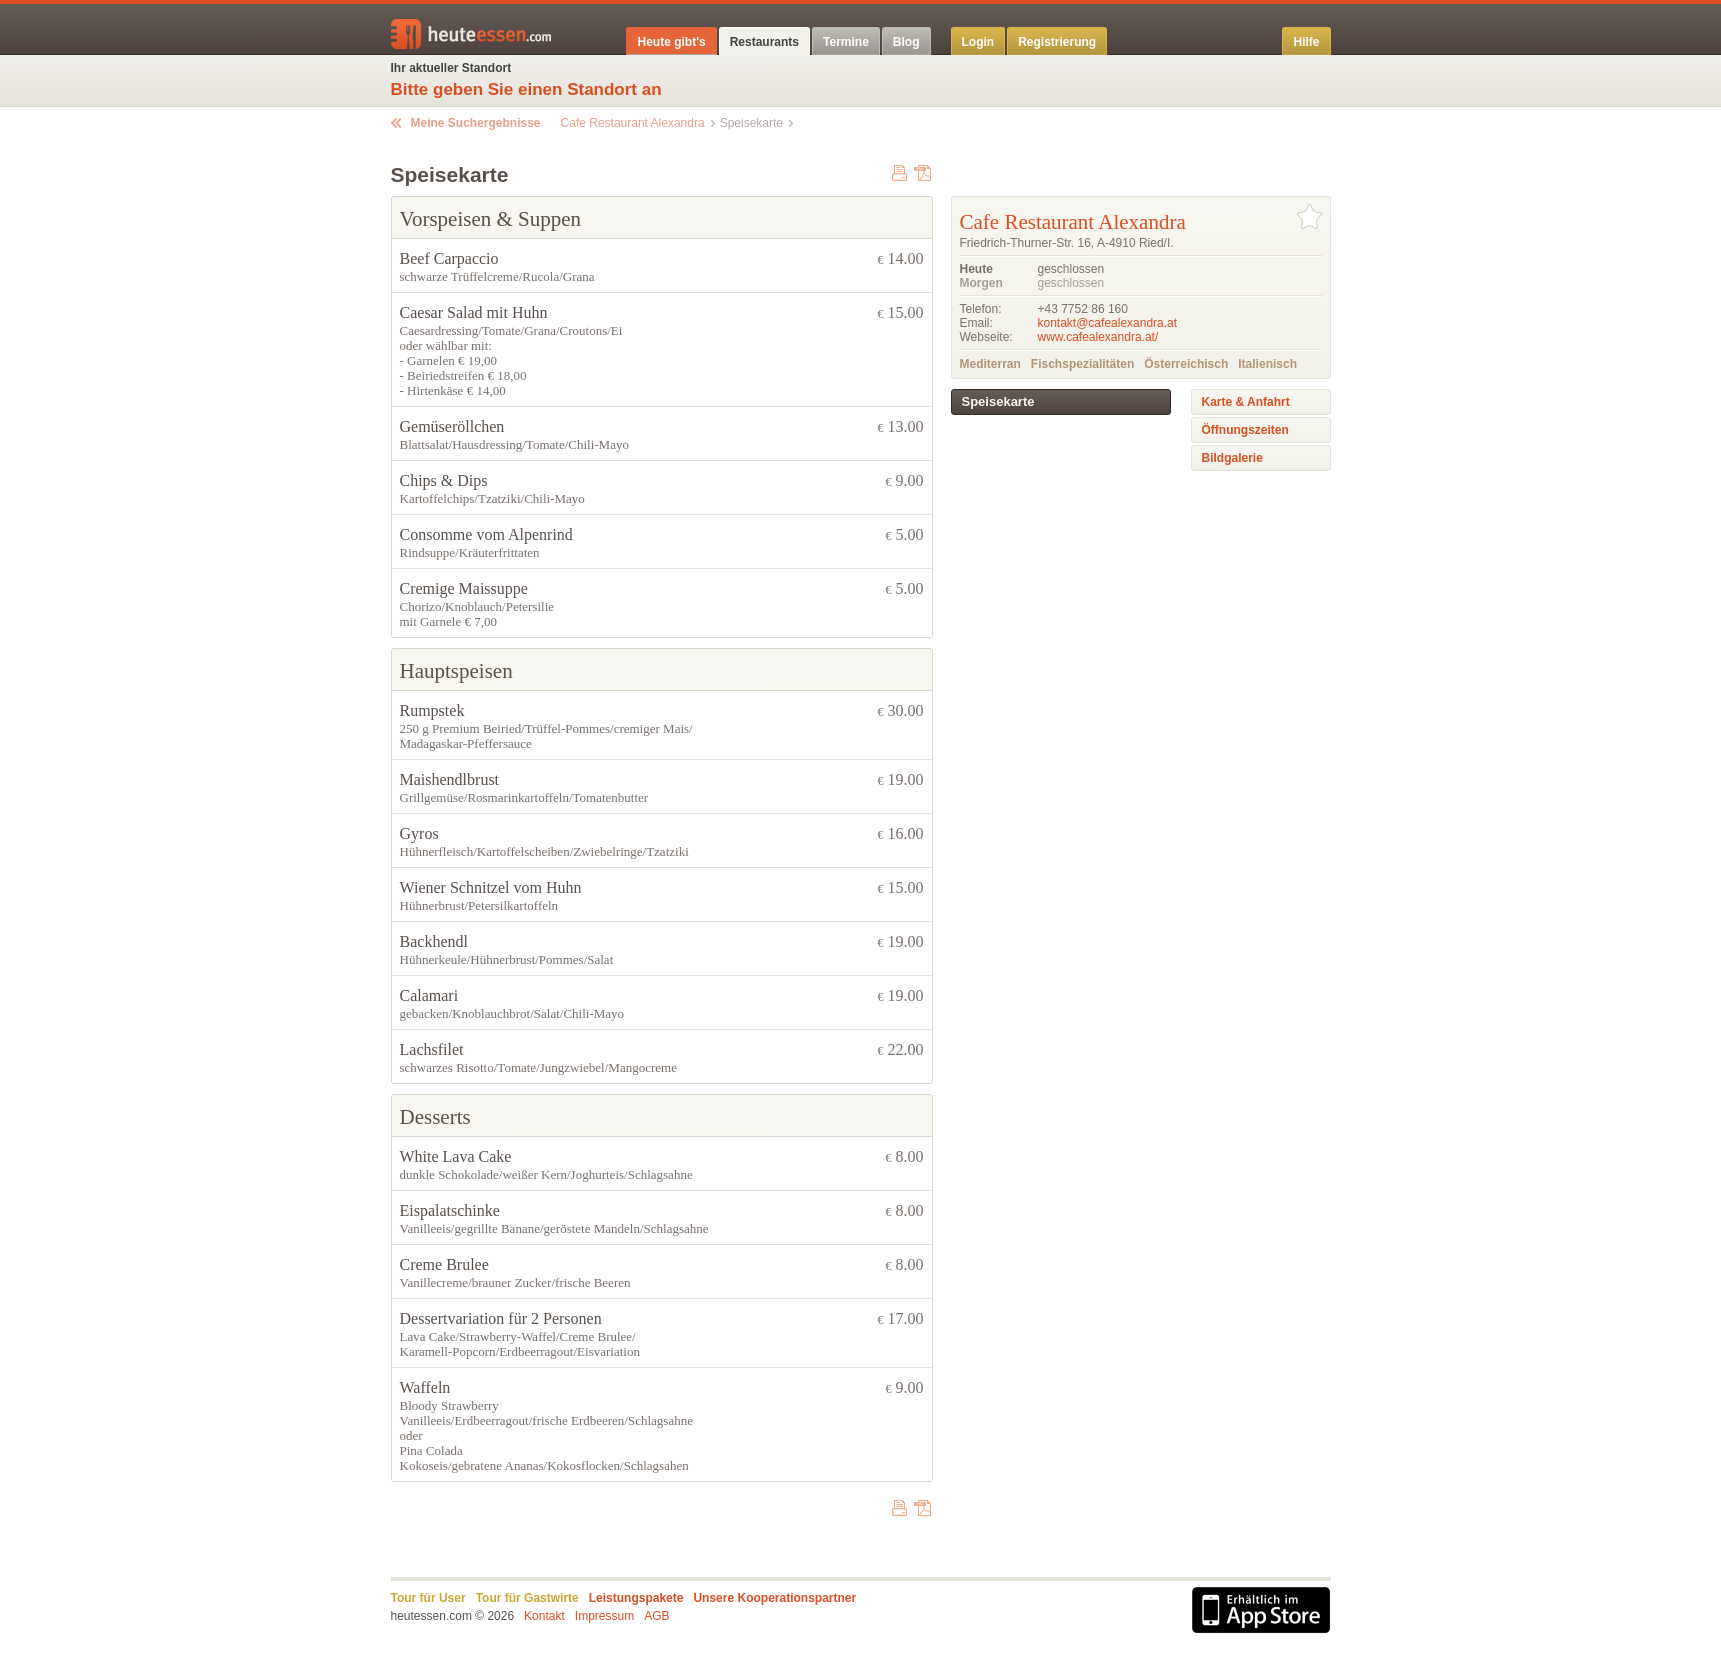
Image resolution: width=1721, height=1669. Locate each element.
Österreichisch (1186, 364)
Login (978, 42)
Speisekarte (998, 401)
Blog (906, 42)
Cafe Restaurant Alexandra (633, 123)
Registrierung (1057, 42)
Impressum (604, 1616)
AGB (656, 1616)
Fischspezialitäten (1082, 364)
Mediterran (990, 364)
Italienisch (1267, 364)
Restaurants (764, 42)
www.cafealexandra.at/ (1098, 337)
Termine (846, 42)
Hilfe (1306, 42)
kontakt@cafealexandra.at (1108, 323)
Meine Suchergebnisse (476, 123)
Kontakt (544, 1616)
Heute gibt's (671, 42)
